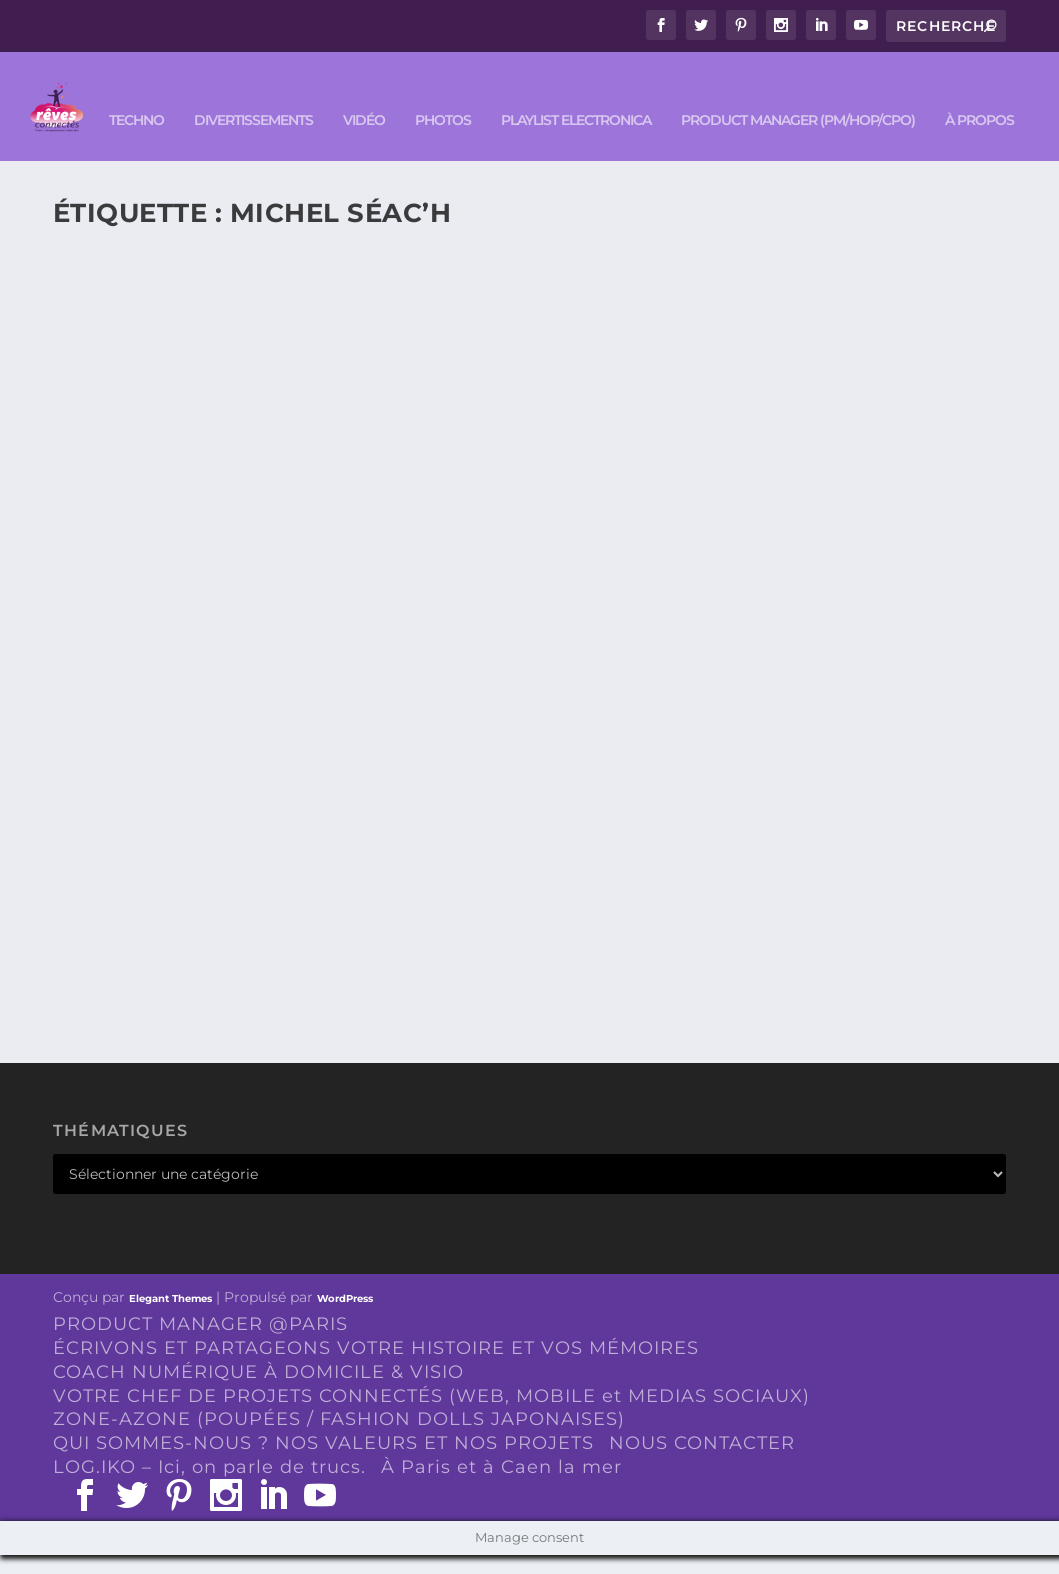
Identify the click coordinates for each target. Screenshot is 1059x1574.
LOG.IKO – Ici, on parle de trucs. (209, 1487)
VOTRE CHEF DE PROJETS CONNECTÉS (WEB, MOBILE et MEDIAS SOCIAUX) (431, 1415)
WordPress (345, 1318)
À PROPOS (915, 140)
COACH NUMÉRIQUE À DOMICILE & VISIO (258, 1391)
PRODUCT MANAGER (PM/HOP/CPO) (734, 140)
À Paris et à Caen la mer (501, 1487)
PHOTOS (379, 140)
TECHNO (72, 140)
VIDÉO (300, 140)
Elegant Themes (170, 1318)
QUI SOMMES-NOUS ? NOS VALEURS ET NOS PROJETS (323, 1463)
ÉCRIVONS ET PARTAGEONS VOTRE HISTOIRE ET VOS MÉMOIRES (376, 1368)
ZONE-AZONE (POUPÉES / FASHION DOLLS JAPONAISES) (339, 1439)
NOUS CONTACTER (702, 1463)
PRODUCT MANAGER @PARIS (200, 1344)
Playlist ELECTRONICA (512, 140)
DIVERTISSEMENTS (189, 140)
